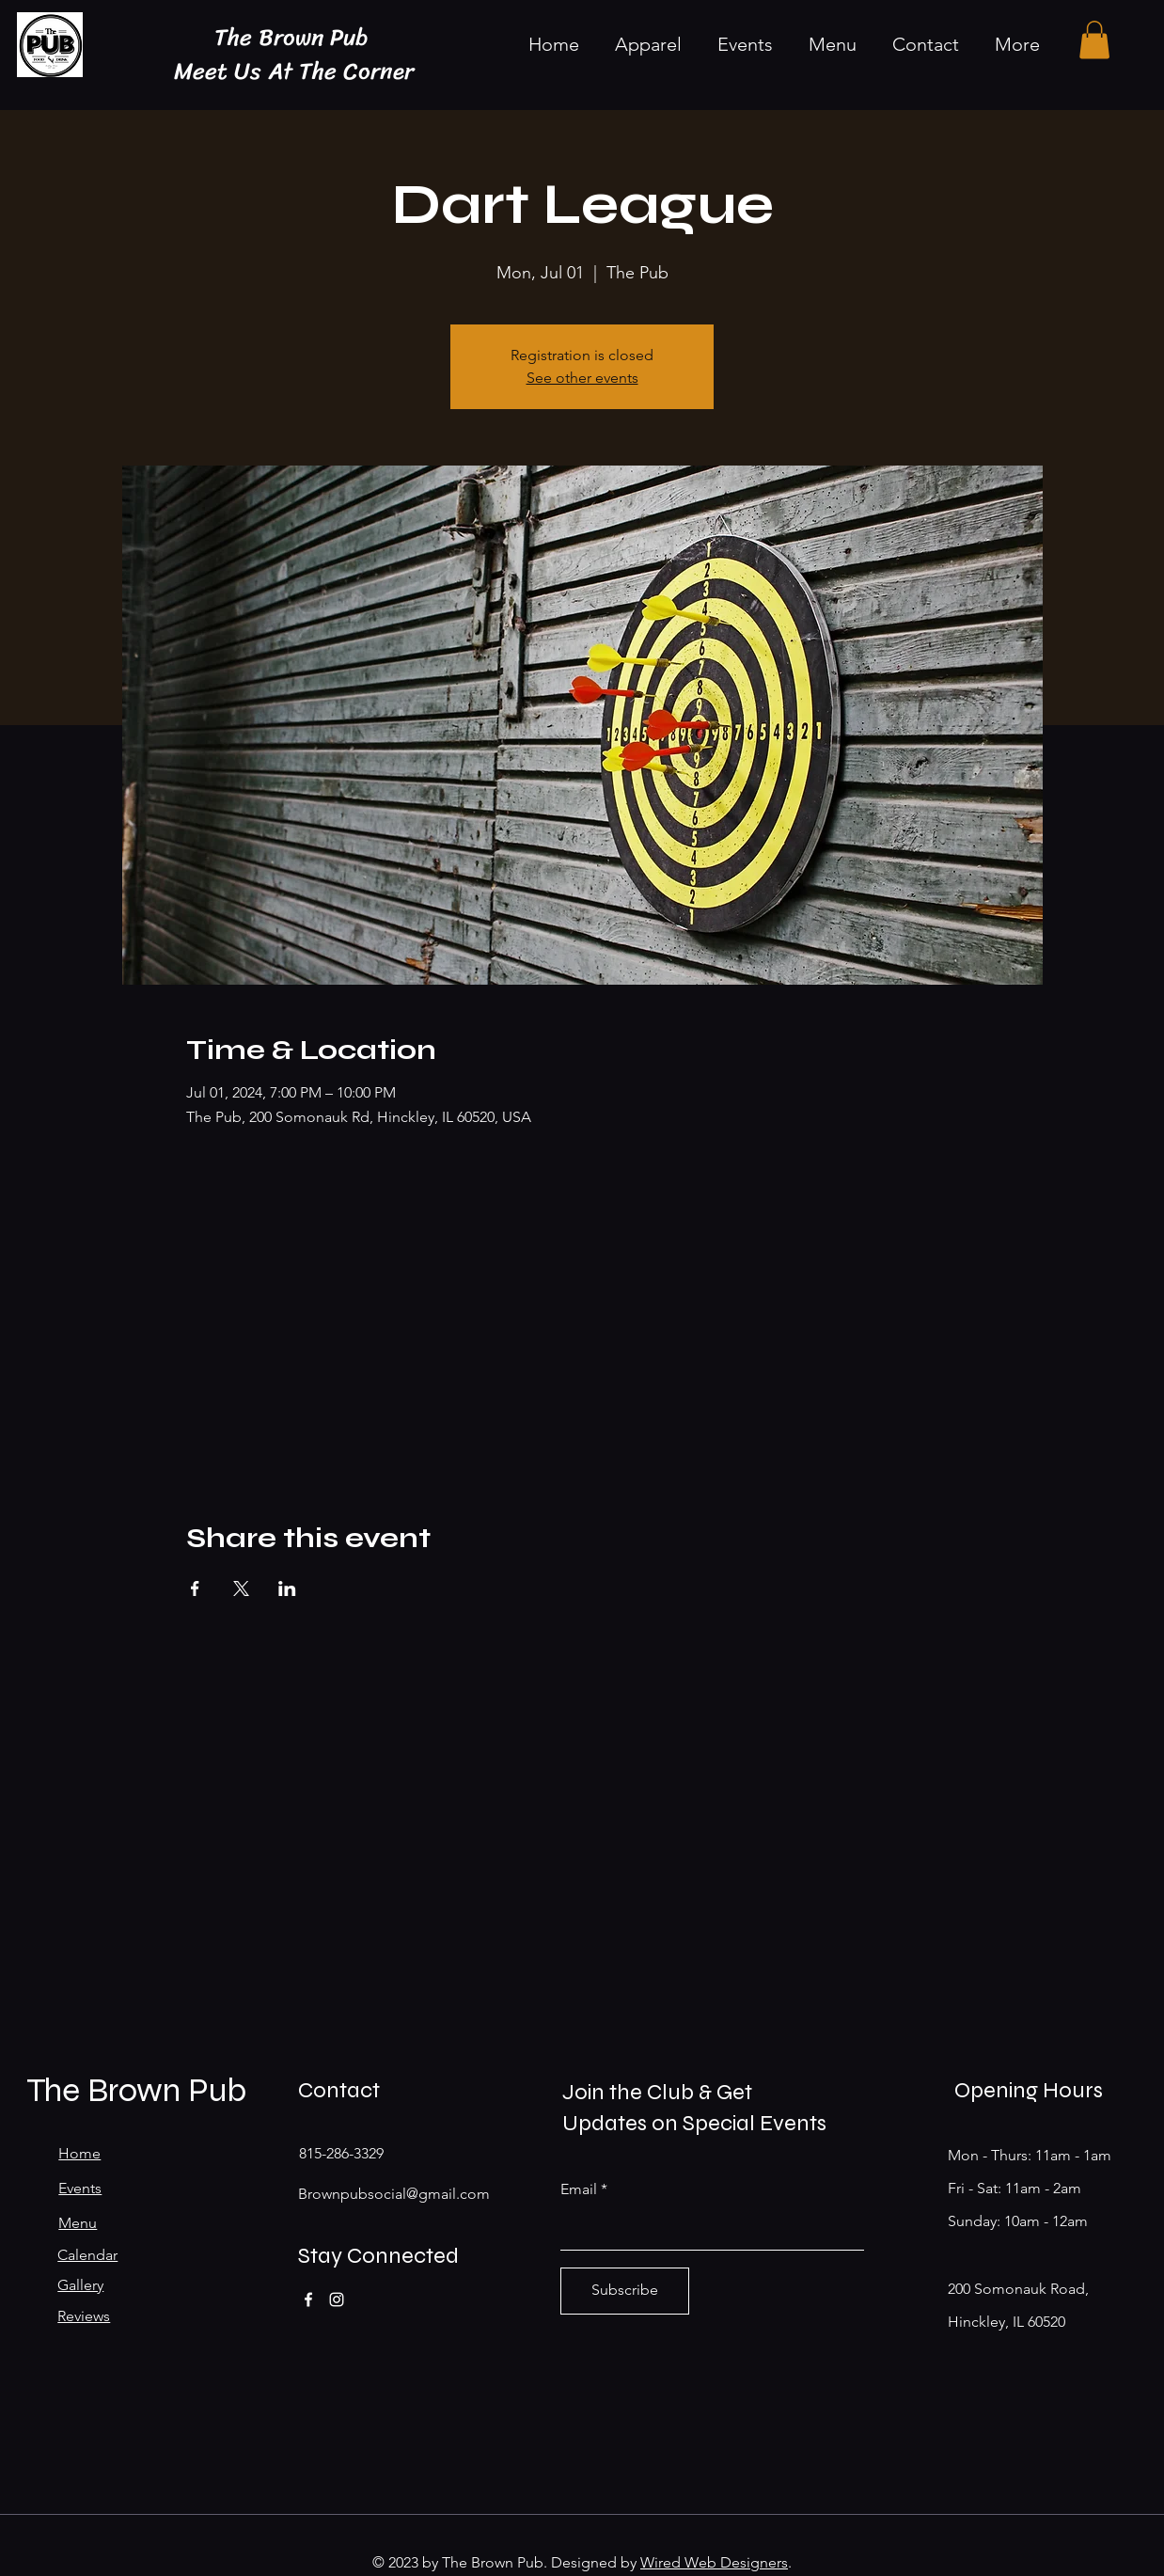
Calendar (87, 2255)
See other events (582, 378)
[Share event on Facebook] (195, 1588)
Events (80, 2188)
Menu (77, 2223)
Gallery (80, 2285)
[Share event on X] (241, 1588)
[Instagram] (336, 2299)
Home (79, 2153)
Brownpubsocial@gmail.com (394, 2194)
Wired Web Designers (714, 2562)
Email (578, 2189)
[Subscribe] (624, 2291)
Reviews (83, 2316)
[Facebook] (308, 2299)
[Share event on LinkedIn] (287, 1588)
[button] (1094, 40)
